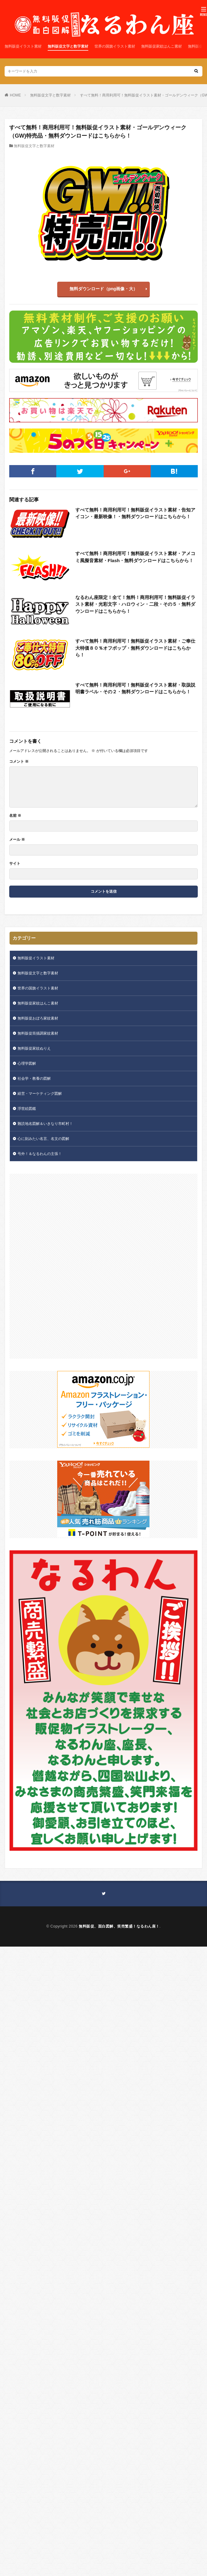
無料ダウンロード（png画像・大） (104, 288)
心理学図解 (27, 1063)
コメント (19, 761)
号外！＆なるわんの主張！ (40, 1154)
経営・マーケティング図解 (40, 1093)
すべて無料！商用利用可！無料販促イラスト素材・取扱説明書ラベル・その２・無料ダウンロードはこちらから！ (135, 688)
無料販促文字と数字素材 (68, 46)
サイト (14, 863)
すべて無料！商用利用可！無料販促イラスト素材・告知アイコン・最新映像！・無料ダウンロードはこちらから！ (135, 513)
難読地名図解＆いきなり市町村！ (45, 1124)
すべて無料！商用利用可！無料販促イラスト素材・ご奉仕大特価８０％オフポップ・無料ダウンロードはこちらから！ (135, 647)
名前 (15, 815)
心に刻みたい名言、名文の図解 (43, 1139)
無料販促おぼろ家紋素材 (38, 1018)
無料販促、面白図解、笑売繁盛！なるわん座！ (119, 1926)
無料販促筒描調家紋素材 (38, 1033)
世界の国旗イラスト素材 (114, 46)
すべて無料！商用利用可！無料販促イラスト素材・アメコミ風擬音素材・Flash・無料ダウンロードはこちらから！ (135, 557)
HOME (15, 95)
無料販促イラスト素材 (23, 46)
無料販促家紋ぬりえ (34, 1048)
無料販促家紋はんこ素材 (161, 46)
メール (17, 839)
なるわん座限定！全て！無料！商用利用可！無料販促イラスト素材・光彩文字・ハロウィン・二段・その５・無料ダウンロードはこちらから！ (135, 604)
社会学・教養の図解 (34, 1078)
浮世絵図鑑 (27, 1108)
